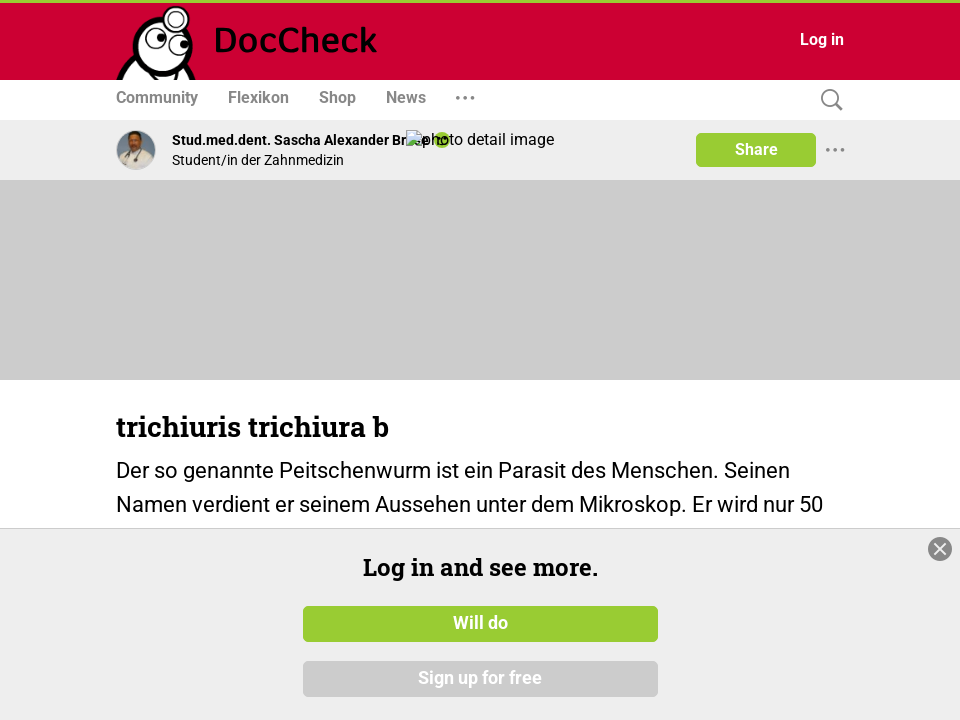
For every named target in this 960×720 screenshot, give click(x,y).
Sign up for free (480, 679)
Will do (480, 623)
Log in (822, 39)
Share (756, 149)
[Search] (827, 100)
